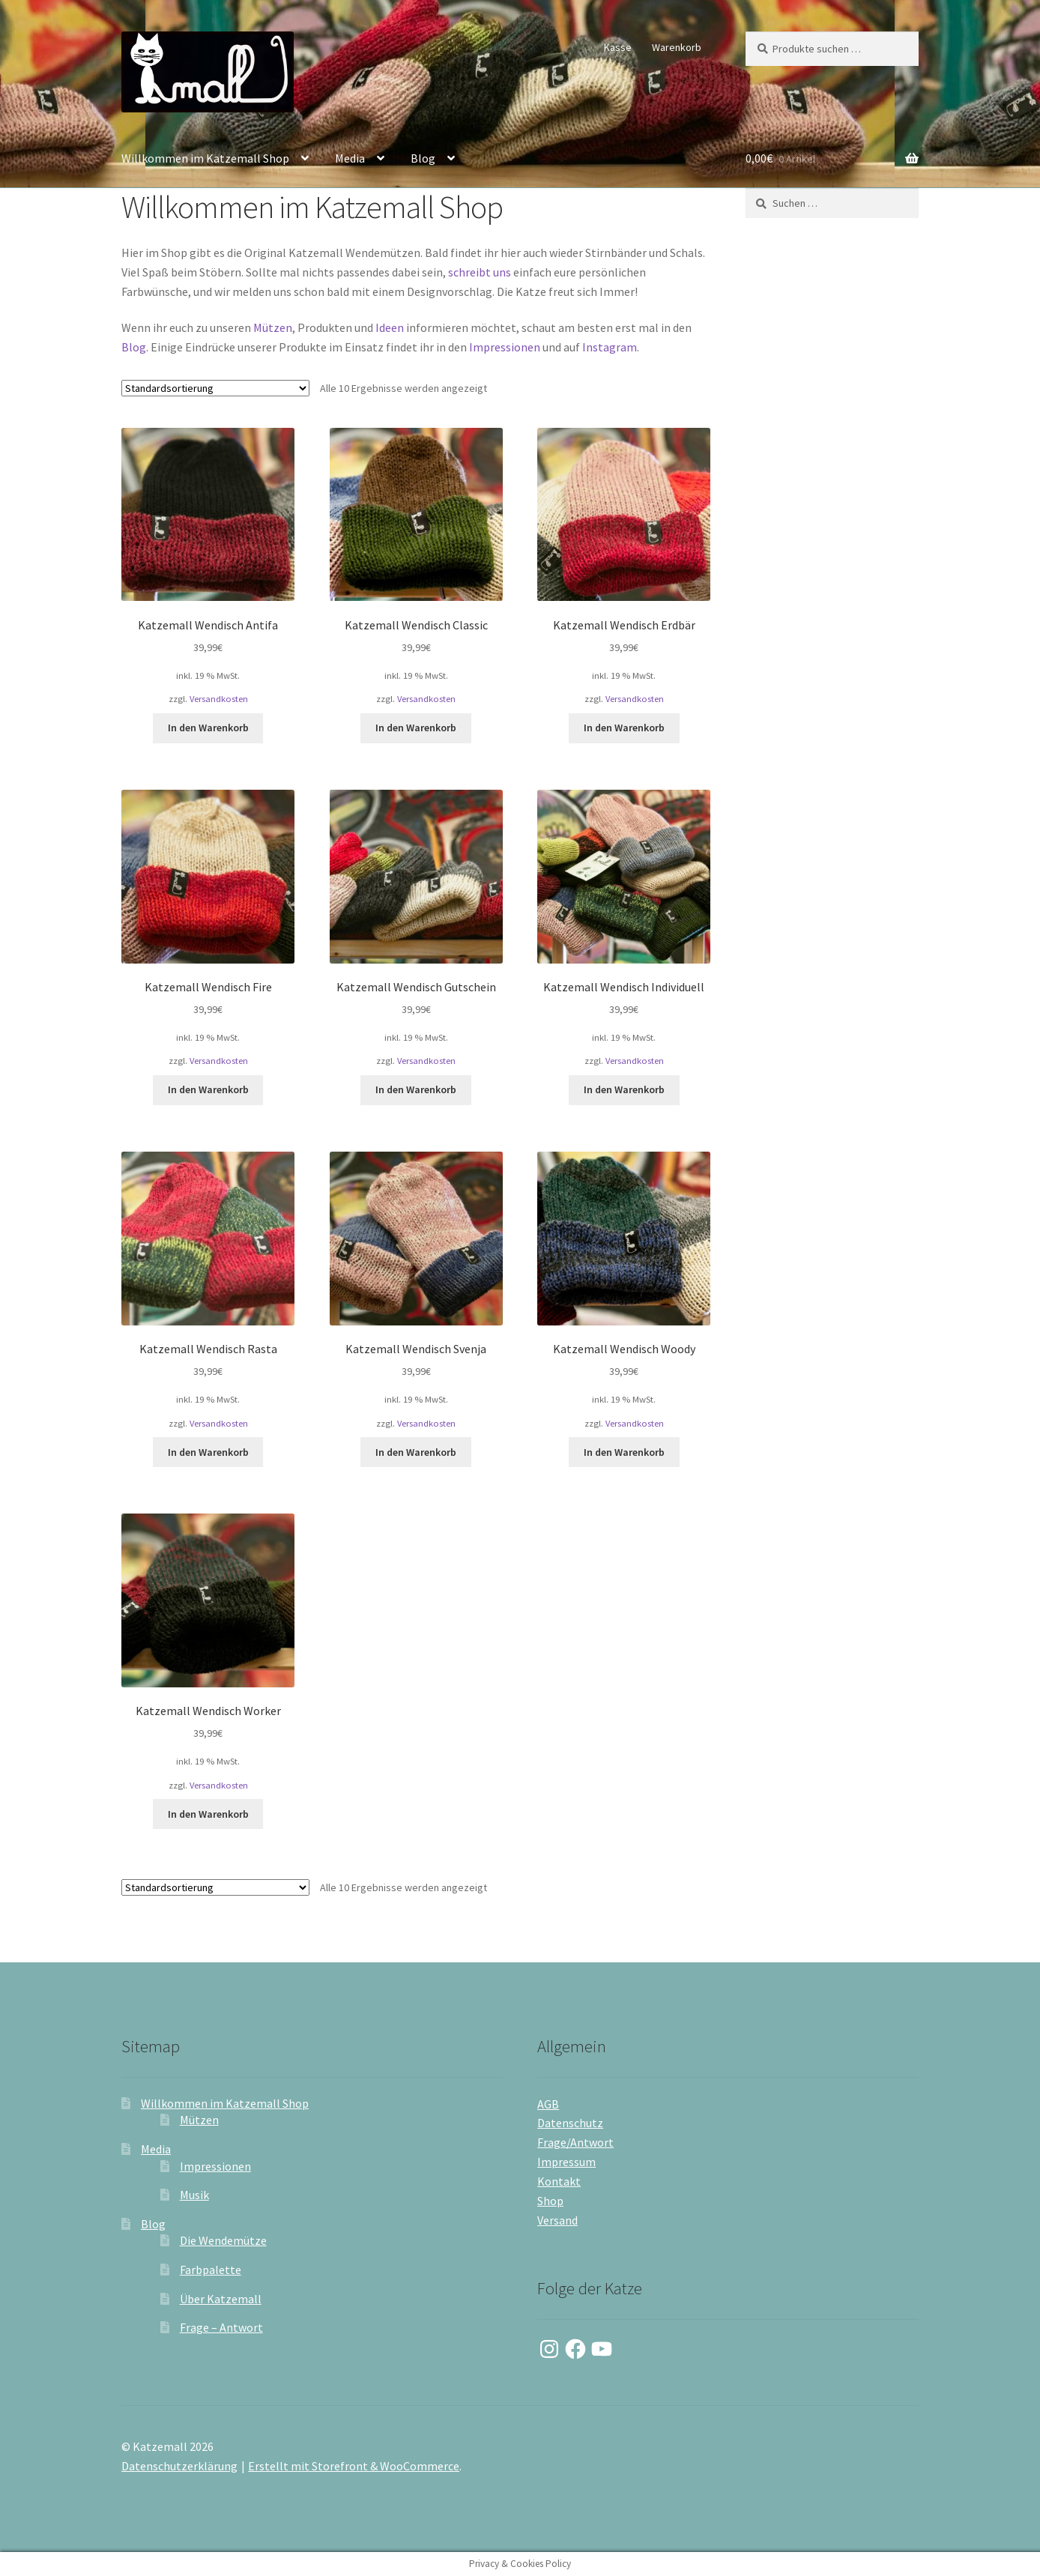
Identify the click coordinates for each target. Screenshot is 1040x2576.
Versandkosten (219, 698)
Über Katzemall (220, 2298)
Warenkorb (676, 47)
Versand (557, 2220)
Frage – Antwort (221, 2327)
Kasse (618, 47)
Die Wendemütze (223, 2240)
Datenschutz (570, 2122)
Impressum (566, 2161)
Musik (194, 2194)
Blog (423, 158)
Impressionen (504, 346)
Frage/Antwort (575, 2142)
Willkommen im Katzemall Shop (205, 158)
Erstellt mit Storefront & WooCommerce (353, 2465)
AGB (548, 2103)
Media (350, 158)
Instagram (609, 346)
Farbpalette (210, 2269)
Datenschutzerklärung (179, 2465)
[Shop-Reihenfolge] (215, 388)
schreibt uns (479, 271)
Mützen (272, 327)
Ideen (389, 327)
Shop (550, 2200)
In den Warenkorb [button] (208, 727)
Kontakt (559, 2181)
